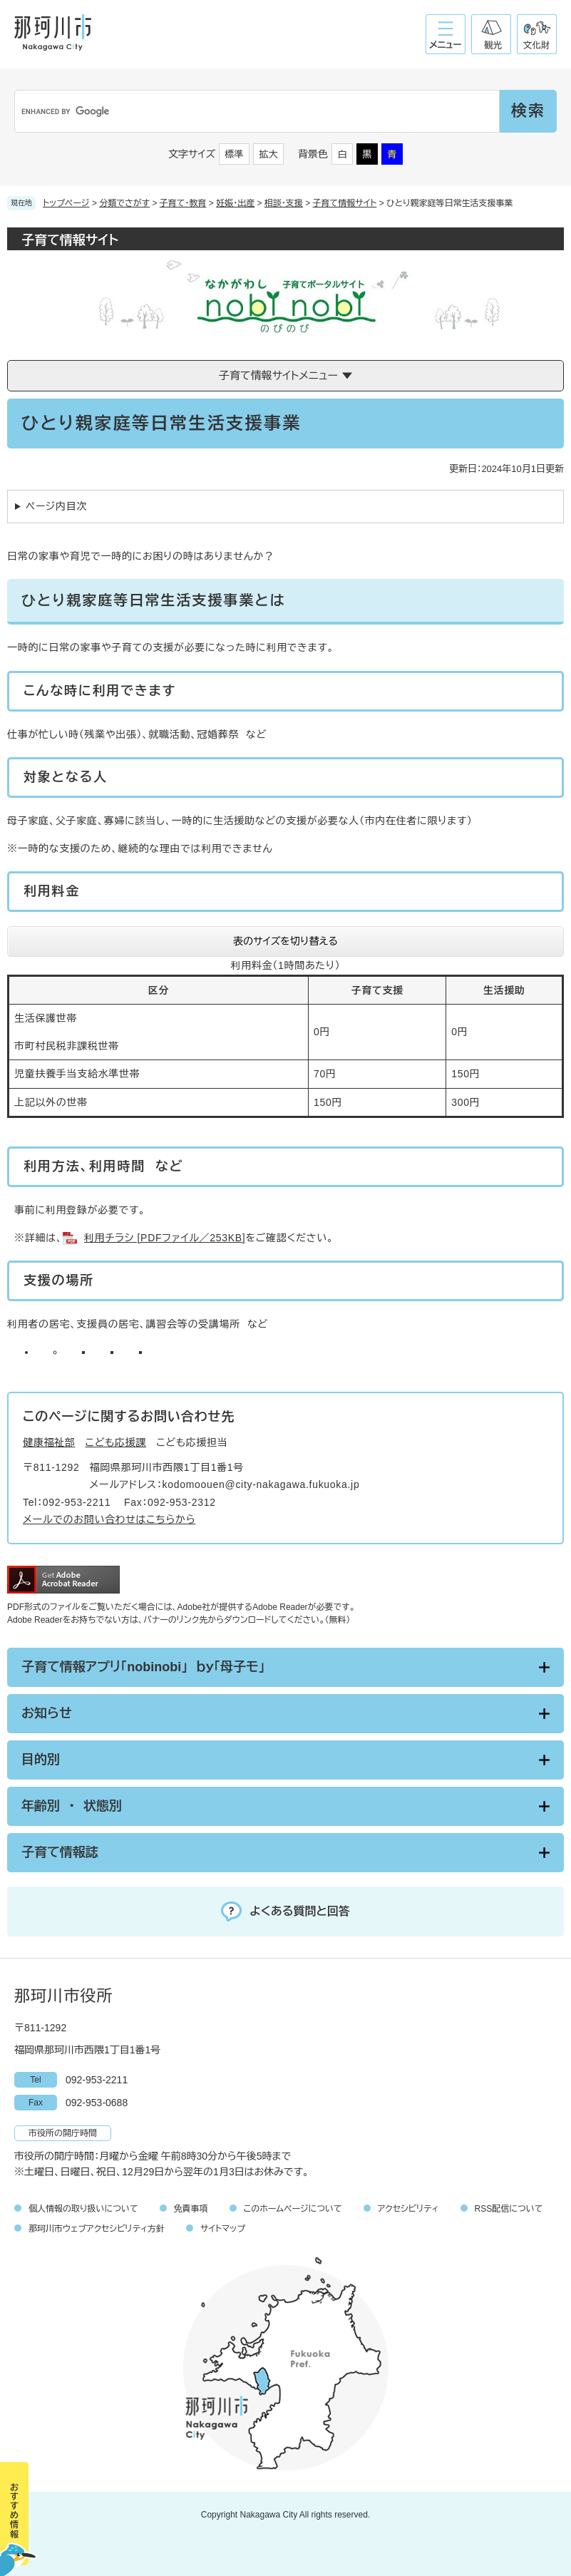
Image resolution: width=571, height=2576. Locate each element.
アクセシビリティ (408, 2209)
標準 (234, 154)
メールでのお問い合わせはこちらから (109, 1519)
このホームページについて (293, 2209)
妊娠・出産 (235, 203)
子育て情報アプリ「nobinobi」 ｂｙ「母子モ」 (142, 1667)
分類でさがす (124, 203)
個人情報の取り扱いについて (83, 2209)
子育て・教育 (183, 203)
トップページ (66, 203)
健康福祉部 (49, 1442)
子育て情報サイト (345, 203)
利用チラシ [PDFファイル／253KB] (165, 1237)
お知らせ (46, 1713)
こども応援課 (116, 1442)
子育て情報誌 (59, 1852)
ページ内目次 (56, 506)
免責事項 (191, 2209)
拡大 (268, 154)
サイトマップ (222, 2229)
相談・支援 (283, 203)
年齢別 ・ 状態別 (71, 1806)
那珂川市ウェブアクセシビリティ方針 (97, 2229)
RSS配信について (509, 2209)
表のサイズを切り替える (285, 941)
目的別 (40, 1760)
